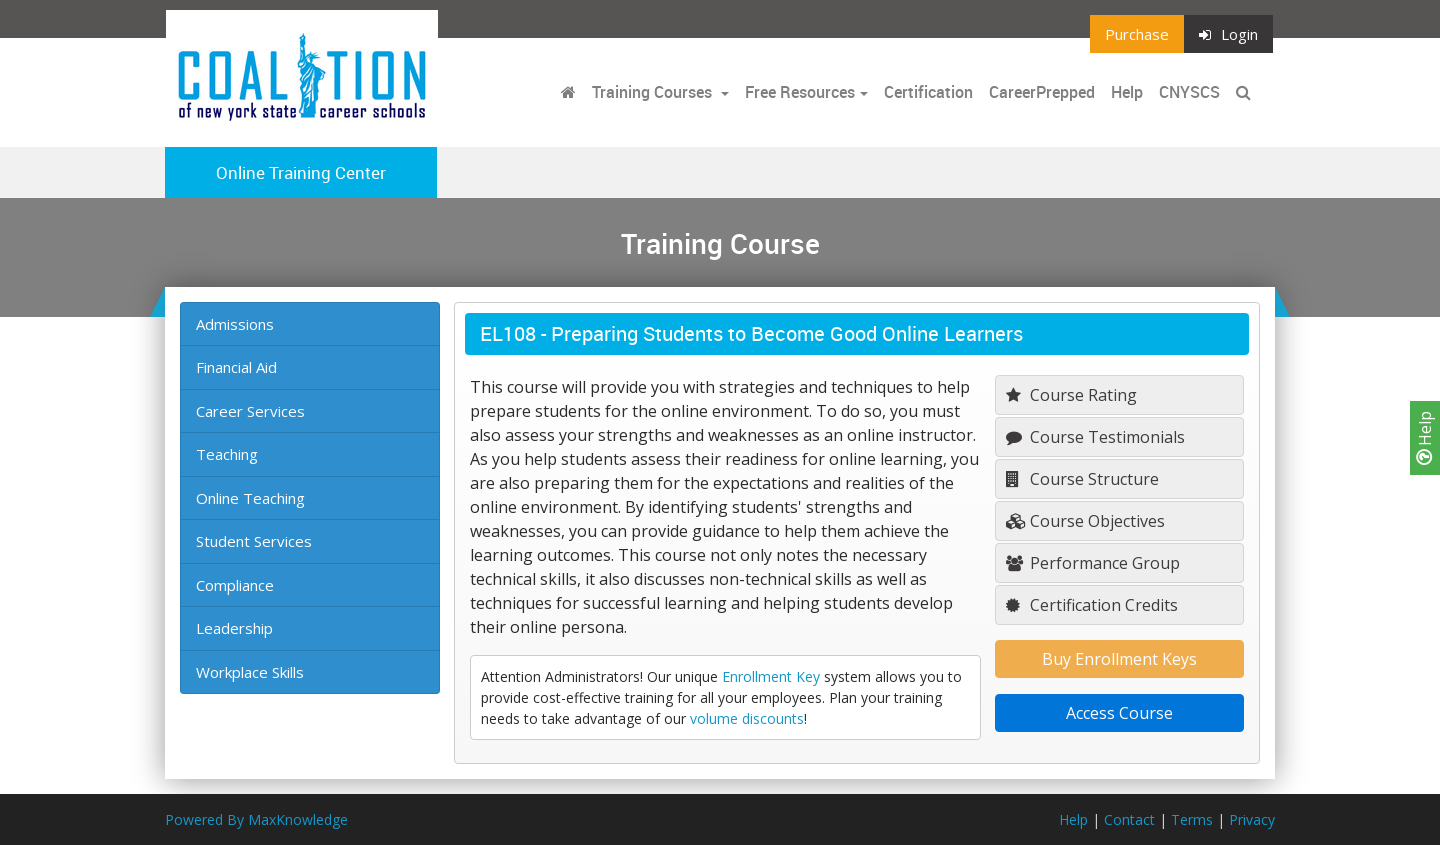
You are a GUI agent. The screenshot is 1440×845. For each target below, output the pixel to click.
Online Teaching (250, 498)
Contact (1129, 819)
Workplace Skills (250, 672)
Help (1425, 438)
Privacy (1252, 819)
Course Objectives (1085, 521)
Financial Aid (236, 367)
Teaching (227, 454)
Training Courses (654, 92)
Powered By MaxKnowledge (256, 819)
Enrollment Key (771, 676)
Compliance (235, 585)
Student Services (254, 541)
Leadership (234, 628)
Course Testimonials (1095, 437)
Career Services (250, 411)
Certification (928, 92)
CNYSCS (1189, 92)
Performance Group (1093, 563)
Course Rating (1071, 395)
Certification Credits (1092, 605)
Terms (1192, 819)
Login (1228, 34)
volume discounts (747, 718)
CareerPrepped (1042, 92)
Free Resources (800, 92)
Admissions (235, 324)
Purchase (1137, 34)
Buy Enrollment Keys (1119, 659)
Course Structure (1082, 479)
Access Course (1119, 713)
